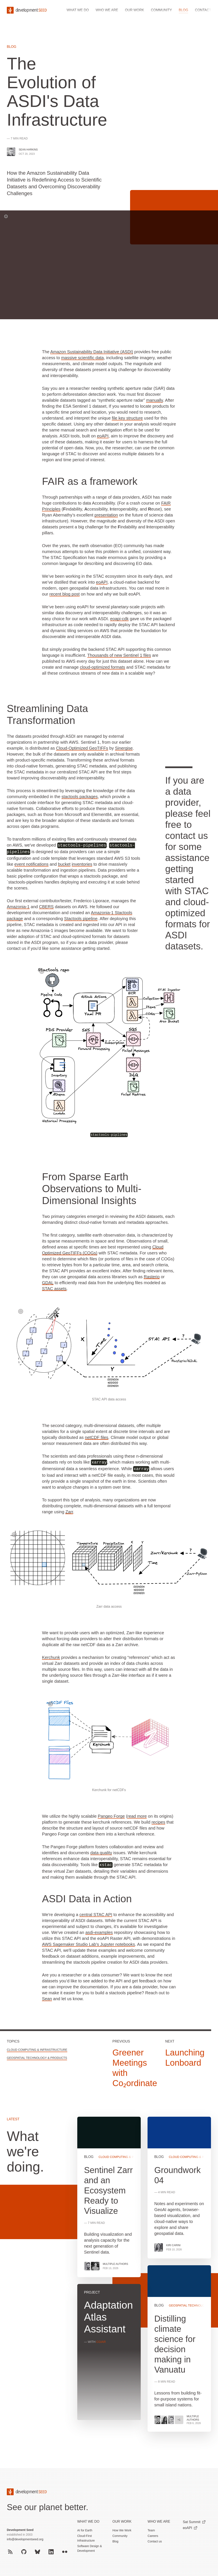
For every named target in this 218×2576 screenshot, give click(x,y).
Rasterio (151, 1275)
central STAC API (95, 1912)
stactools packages (80, 795)
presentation (106, 514)
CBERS (46, 905)
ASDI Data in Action (87, 1896)
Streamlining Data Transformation (47, 713)
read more (137, 1813)
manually (154, 399)
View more (179, 2350)
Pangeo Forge (111, 1813)
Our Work (122, 2521)
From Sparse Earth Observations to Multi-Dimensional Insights (91, 1187)
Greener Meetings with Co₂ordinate (134, 2065)
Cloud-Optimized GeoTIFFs (82, 747)
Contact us (155, 2541)
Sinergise (124, 747)
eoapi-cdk (119, 618)
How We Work (121, 2530)
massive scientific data (82, 357)
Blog (183, 10)
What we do (78, 10)
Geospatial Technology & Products (37, 2055)
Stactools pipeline (81, 917)
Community (161, 10)
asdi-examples (99, 1930)
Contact (203, 10)
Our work (134, 10)
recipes (158, 1819)
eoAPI (102, 435)
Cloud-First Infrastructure (86, 2538)
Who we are (107, 10)
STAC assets (54, 1287)
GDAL (47, 1281)
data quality (101, 1850)
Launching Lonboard (185, 2054)
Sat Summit (194, 2522)
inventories (82, 863)
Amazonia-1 (18, 905)
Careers (153, 2536)
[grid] (144, 2276)
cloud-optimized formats (102, 666)
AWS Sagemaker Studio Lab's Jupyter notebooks (88, 1941)
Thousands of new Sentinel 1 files (119, 654)
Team (151, 2530)
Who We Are (159, 2521)
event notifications (31, 863)
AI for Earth (84, 2530)
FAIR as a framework (89, 480)
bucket (64, 863)
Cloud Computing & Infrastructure (37, 2046)
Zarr (69, 1509)
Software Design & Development (89, 2548)
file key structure (127, 417)
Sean (47, 1996)
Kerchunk (51, 1655)
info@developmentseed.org (25, 2539)
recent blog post (64, 593)
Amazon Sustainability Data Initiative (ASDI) (91, 351)
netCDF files (96, 1435)
